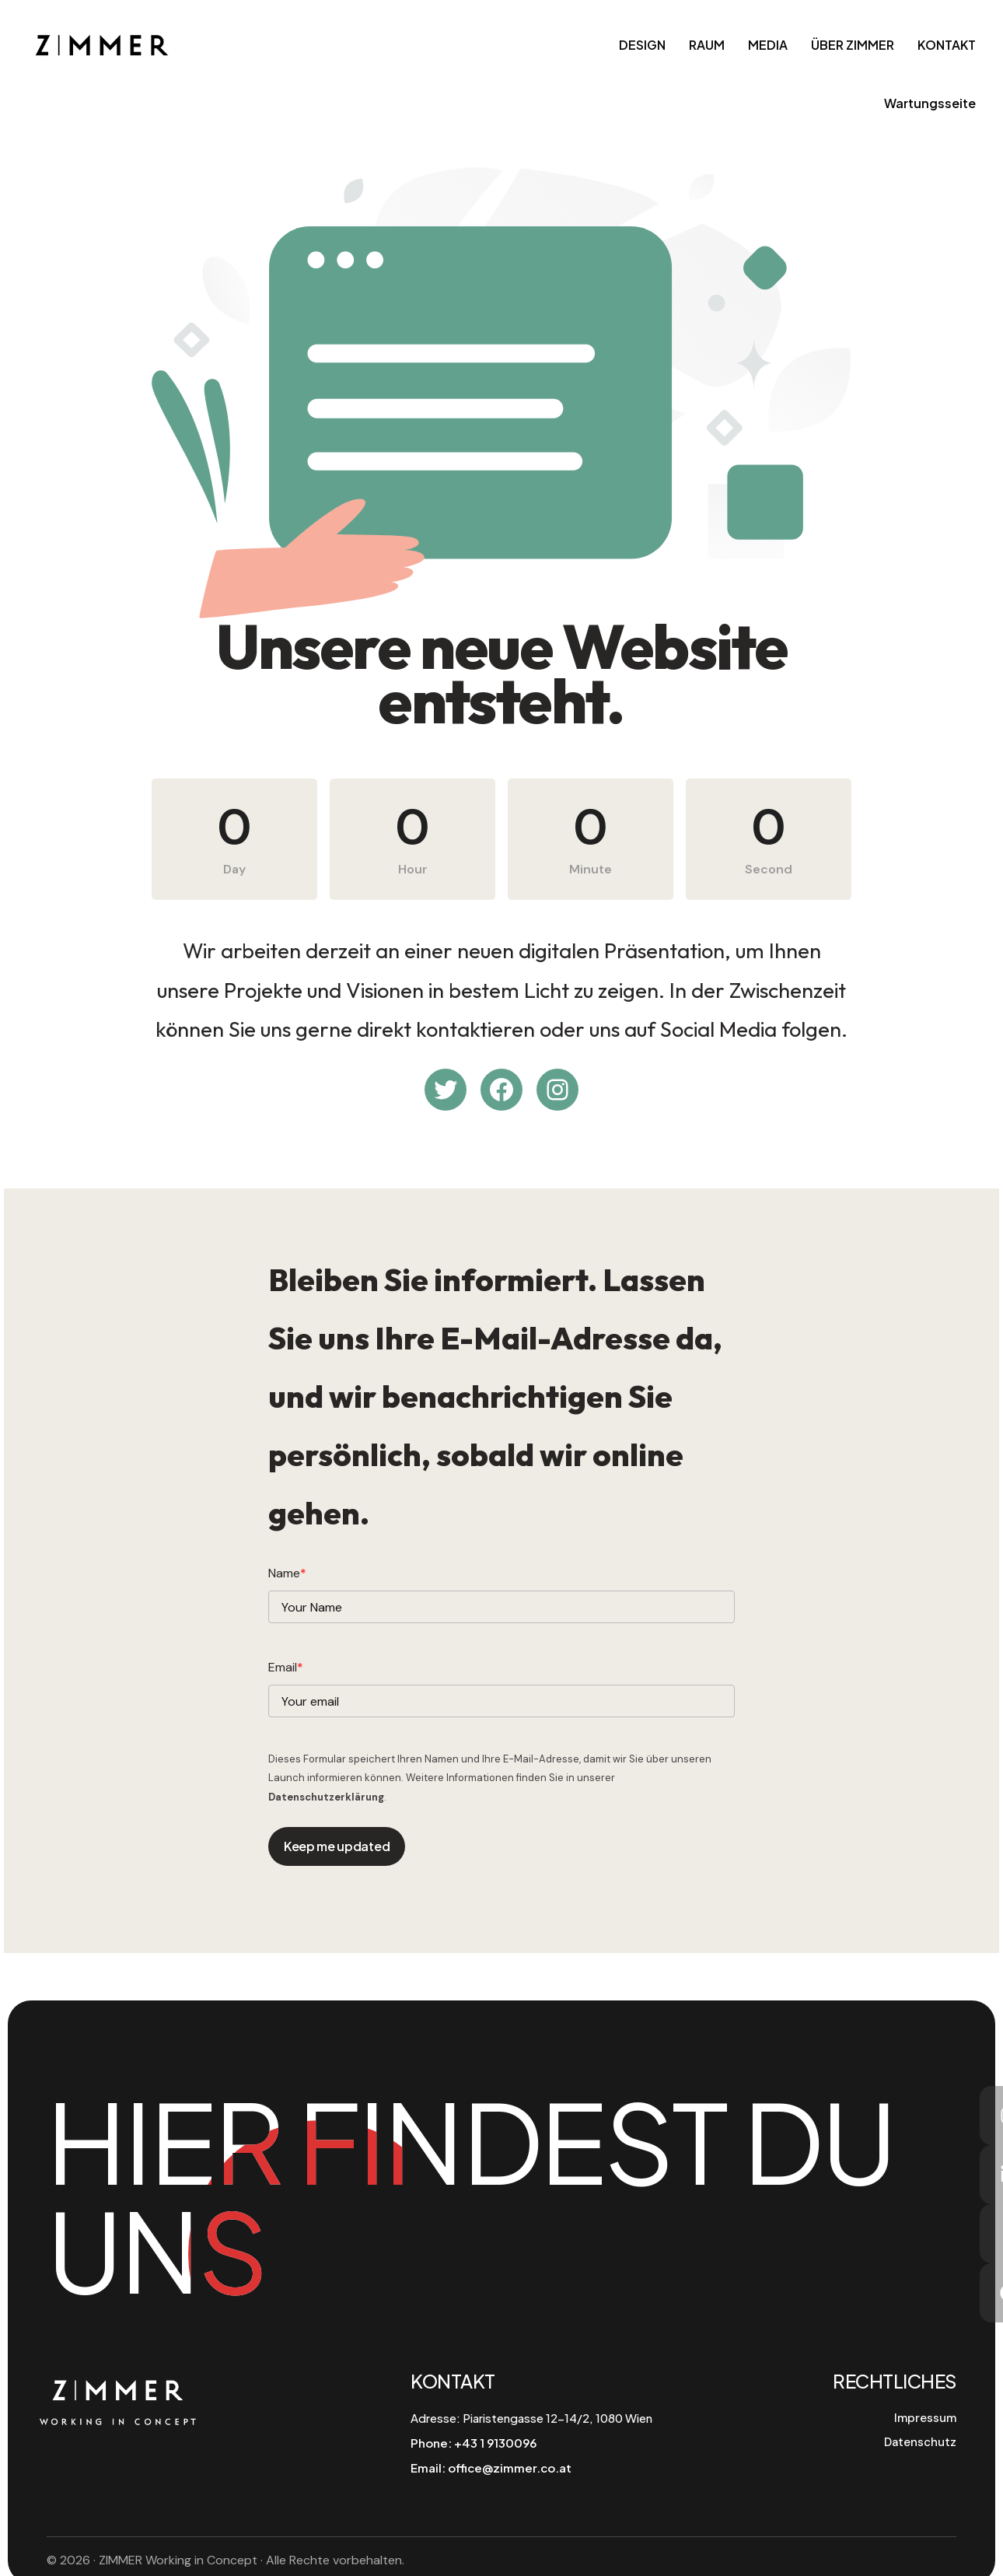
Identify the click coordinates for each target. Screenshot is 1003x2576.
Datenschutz (920, 2442)
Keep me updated (337, 1846)
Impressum (925, 2418)
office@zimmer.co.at (509, 2467)
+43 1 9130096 (495, 2442)
